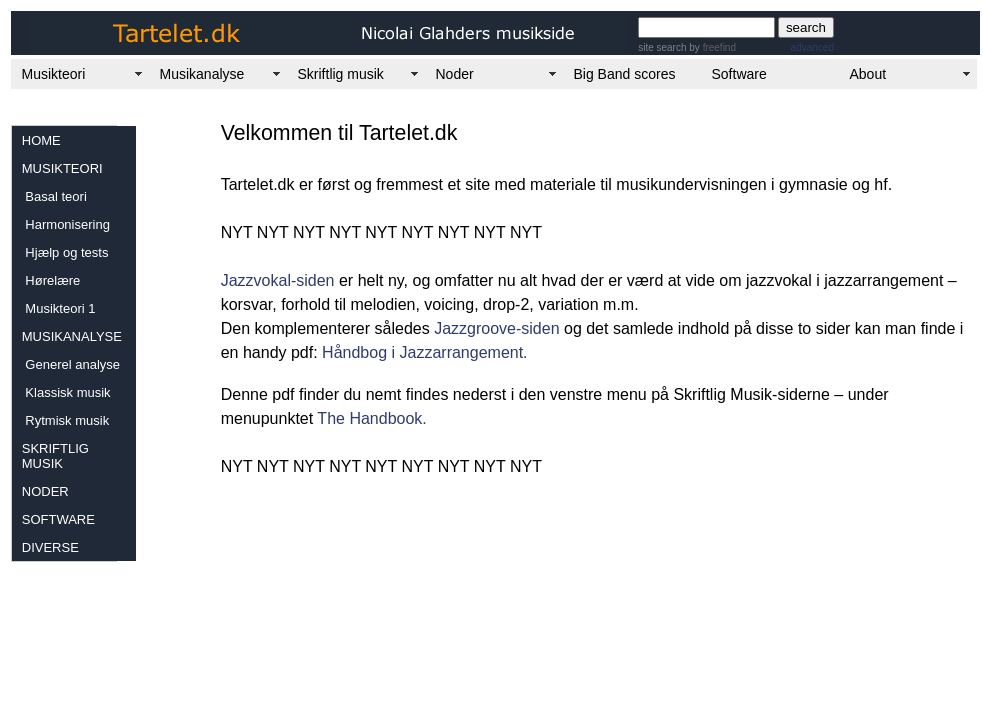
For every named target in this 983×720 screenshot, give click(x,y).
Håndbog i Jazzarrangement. (423, 352)
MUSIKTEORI (62, 168)
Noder (455, 74)
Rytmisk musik (65, 420)
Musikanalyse (202, 74)
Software (739, 74)
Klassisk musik (66, 392)
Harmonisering (66, 224)
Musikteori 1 (59, 308)
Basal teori (54, 196)
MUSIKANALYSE (72, 336)
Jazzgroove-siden (496, 328)
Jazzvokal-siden (278, 280)
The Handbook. (371, 418)
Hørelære (51, 280)
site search (662, 47)
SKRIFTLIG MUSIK (55, 456)
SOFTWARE (58, 519)
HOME (41, 140)
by (711, 47)
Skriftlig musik (341, 74)
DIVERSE (50, 547)
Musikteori (54, 74)
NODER (45, 491)
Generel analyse (71, 364)
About (868, 74)
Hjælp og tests (65, 252)
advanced (812, 47)
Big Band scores (625, 74)
